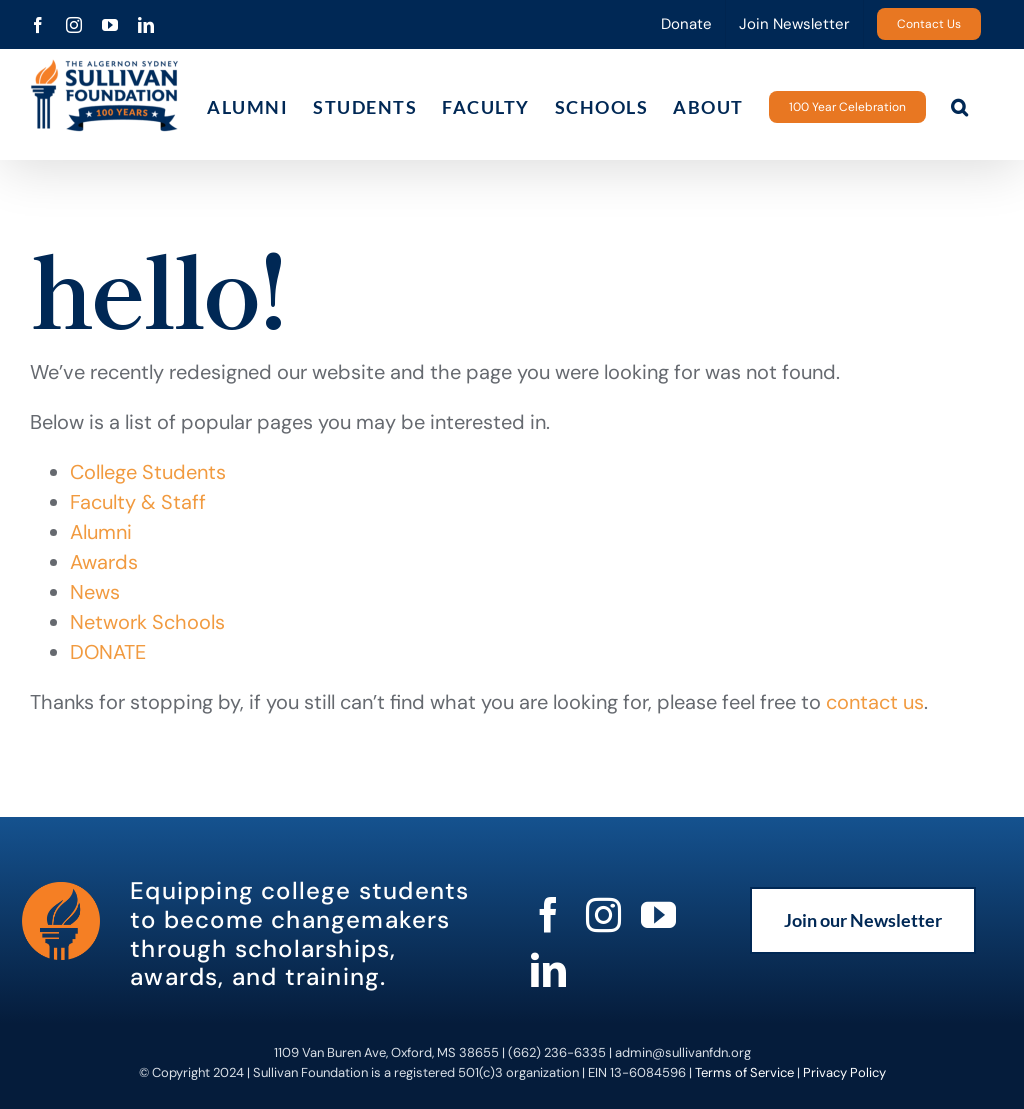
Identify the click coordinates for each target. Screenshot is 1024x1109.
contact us (875, 702)
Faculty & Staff (138, 502)
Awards (104, 562)
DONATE (108, 652)
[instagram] (603, 914)
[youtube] (658, 914)
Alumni (101, 532)
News (95, 592)
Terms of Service (744, 1072)
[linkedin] (548, 969)
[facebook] (548, 914)
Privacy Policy (844, 1072)
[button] (960, 106)
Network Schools (147, 622)
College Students (148, 472)
